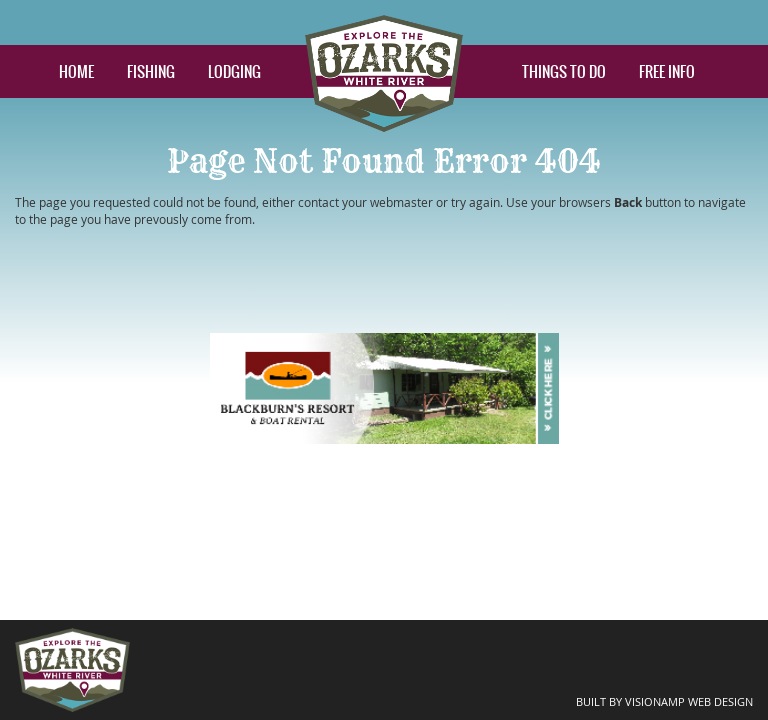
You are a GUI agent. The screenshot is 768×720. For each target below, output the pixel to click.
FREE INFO (667, 71)
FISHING (151, 71)
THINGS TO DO (564, 71)
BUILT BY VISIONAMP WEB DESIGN (672, 700)
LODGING (234, 71)
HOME (76, 71)
